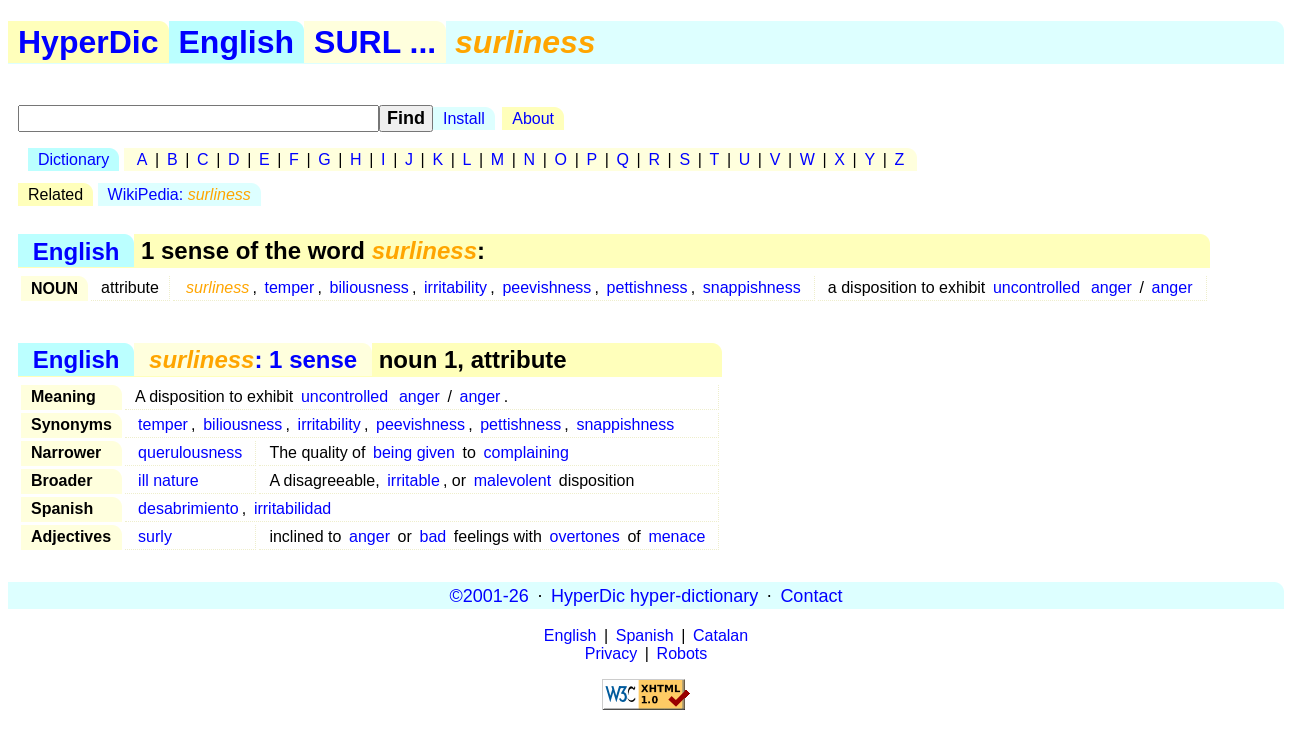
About (533, 118)
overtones (585, 536)
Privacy (611, 653)
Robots (682, 653)
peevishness (546, 287)
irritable (413, 480)
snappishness (752, 287)
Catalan (720, 635)
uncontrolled (1036, 287)
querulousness (190, 452)
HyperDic (88, 42)
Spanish (645, 635)
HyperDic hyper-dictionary (654, 595)
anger (1111, 287)
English (237, 42)
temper (290, 287)
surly (155, 536)
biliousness (369, 287)
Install (464, 118)
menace (676, 536)
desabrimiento (188, 508)
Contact (811, 595)
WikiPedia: (179, 194)
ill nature (168, 480)
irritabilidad (292, 508)
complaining (526, 452)
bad (432, 536)
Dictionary (73, 159)
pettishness (647, 287)
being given (414, 452)
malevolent (512, 480)
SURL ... (375, 42)
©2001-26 (489, 595)
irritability (455, 287)
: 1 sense (253, 359)
